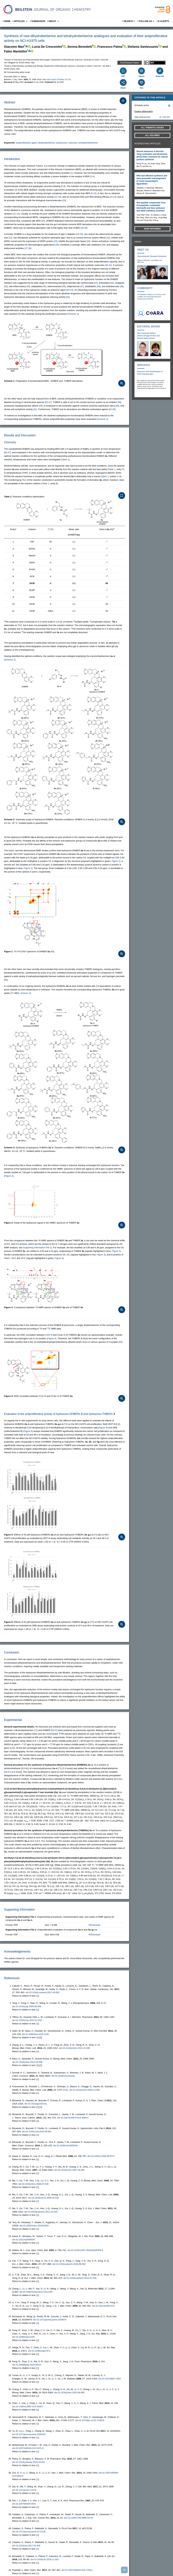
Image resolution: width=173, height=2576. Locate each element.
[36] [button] (103, 244)
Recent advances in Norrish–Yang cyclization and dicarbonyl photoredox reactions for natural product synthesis (152, 155)
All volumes (152, 135)
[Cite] (141, 82)
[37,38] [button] (27, 248)
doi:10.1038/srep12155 (23, 2337)
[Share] (123, 82)
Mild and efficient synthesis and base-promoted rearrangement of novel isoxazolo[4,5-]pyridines (152, 179)
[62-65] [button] (112, 409)
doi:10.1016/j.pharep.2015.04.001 (28, 2462)
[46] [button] (64, 286)
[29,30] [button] (79, 234)
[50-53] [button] (69, 290)
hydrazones (61, 142)
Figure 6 (28, 1431)
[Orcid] (29, 46)
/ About (53, 21)
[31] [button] (10, 237)
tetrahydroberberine (88, 142)
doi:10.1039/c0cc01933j (63, 2076)
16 (169, 105)
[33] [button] (55, 241)
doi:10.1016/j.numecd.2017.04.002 (42, 1992)
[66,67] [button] (7, 452)
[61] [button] (35, 409)
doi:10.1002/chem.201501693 (33, 2225)
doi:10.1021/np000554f (23, 2239)
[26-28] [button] (83, 228)
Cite (141, 88)
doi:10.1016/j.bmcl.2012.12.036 (74, 2048)
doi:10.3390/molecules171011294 (35, 2292)
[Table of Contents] (123, 100)
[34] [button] (88, 241)
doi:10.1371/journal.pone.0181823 (28, 2434)
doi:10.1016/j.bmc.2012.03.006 (27, 2062)
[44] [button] (112, 283)
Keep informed (152, 229)
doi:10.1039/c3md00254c (65, 2145)
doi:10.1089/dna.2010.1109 (35, 2034)
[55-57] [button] (48, 402)
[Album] (141, 70)
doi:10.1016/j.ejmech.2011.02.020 (40, 2211)
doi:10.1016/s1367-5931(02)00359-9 (85, 2250)
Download (94, 1925)
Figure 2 (9, 1176)
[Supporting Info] (159, 70)
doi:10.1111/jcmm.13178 (24, 2490)
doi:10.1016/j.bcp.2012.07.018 (27, 2020)
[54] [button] (68, 297)
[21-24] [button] (16, 213)
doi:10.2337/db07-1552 (109, 2378)
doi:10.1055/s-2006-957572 (101, 2156)
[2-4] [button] (92, 176)
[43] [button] (96, 283)
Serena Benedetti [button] (79, 46)
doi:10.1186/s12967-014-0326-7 (27, 2406)
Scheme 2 (10, 659)
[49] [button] (121, 286)
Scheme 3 (25, 993)
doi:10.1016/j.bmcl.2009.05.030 (43, 2197)
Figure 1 (116, 861)
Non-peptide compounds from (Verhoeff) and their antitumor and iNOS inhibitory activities (151, 206)
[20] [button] (64, 200)
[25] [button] (43, 221)
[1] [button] (71, 173)
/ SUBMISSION (37, 21)
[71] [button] (36, 1730)
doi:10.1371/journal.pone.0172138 (28, 2531)
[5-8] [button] (63, 186)
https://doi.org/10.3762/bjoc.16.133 (56, 79)
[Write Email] (26, 46)
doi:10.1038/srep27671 (39, 2351)
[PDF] (123, 70)
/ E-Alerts (163, 21)
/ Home (6, 21)
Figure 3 (116, 1251)
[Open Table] (121, 495)
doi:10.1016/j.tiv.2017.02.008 (26, 2545)
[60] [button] (117, 405)
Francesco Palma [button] (109, 46)
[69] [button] (120, 1342)
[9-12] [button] (93, 193)
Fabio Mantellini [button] (15, 51)
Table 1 (65, 459)
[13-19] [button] (57, 197)
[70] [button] (66, 1424)
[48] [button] (99, 286)
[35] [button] (57, 244)
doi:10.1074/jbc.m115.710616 (89, 2420)
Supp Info (159, 76)
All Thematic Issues (152, 127)
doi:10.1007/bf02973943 (24, 2503)
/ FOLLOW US (146, 21)
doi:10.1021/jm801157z (103, 2306)
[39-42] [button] (108, 265)
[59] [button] (41, 405)
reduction (72, 142)
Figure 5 (103, 1427)
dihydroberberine (46, 142)
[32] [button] (108, 237)
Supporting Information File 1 (37, 1247)
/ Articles (20, 21)
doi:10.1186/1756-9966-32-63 (78, 2517)
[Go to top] (124, 2570)
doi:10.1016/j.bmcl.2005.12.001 (84, 2090)
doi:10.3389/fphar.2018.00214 (26, 2364)
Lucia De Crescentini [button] (47, 46)
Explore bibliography (143, 111)
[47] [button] (82, 286)
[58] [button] (119, 402)
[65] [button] (52, 951)
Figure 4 (51, 1338)
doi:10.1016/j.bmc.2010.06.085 (69, 2392)
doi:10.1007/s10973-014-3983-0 (72, 2117)
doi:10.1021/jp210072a (35, 2103)
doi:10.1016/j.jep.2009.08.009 (26, 2006)
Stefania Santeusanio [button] (143, 46)
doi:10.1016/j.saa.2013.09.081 (37, 2131)
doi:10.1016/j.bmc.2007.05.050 (69, 2170)
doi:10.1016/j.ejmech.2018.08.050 (68, 2264)
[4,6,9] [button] (113, 197)
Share (123, 88)
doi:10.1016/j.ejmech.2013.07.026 (79, 2278)
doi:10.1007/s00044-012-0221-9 (27, 2448)
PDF (123, 76)
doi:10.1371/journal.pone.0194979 (49, 2319)
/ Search (128, 21)
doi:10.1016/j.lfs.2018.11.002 (44, 2559)
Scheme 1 (73, 314)
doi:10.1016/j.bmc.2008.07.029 (33, 2184)
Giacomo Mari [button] (14, 46)
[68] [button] (54, 972)
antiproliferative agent (26, 142)
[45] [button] (6, 286)
